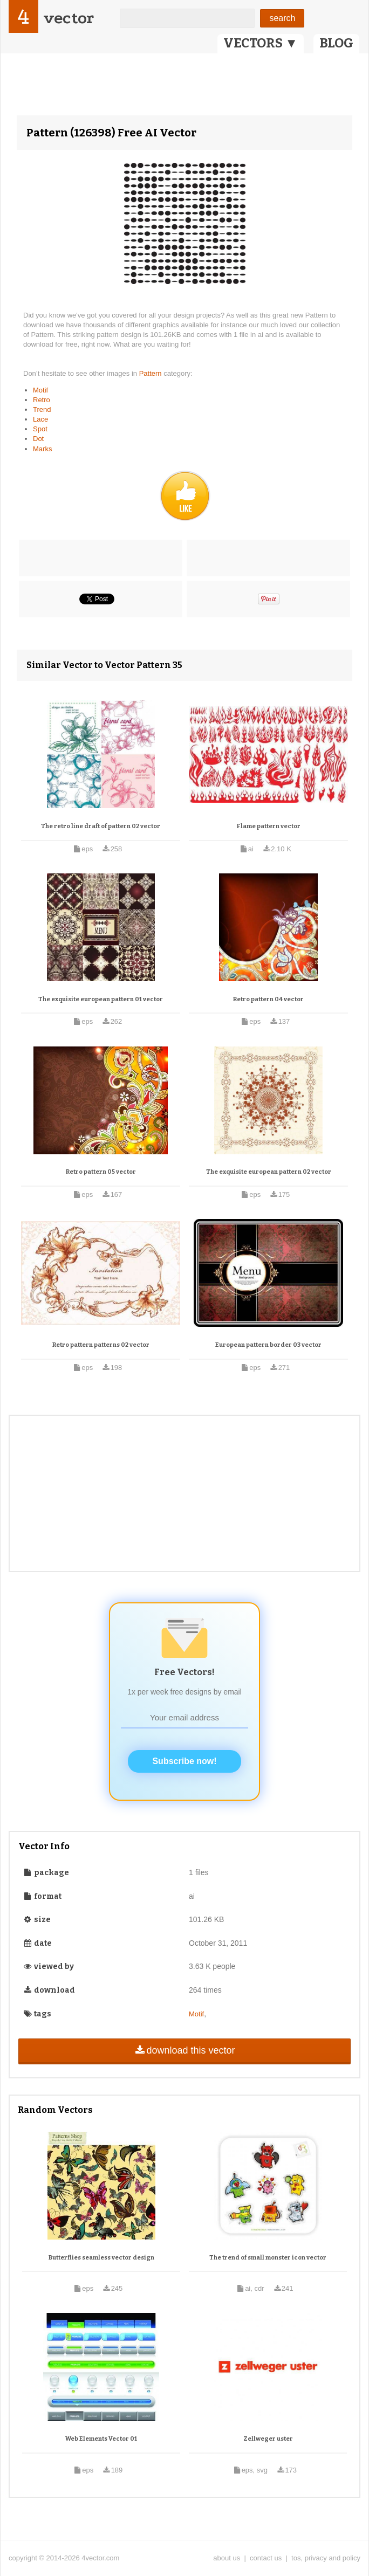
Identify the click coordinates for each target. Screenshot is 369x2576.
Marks (42, 449)
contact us (266, 2558)
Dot (38, 439)
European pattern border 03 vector (268, 1344)
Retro (41, 400)
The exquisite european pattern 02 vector (268, 1171)
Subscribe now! (184, 1761)
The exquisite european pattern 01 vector (100, 999)
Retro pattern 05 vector (101, 1171)
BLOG (336, 43)
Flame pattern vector (268, 826)
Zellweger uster (268, 2438)
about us (226, 2558)
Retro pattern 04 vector (268, 999)
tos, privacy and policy (325, 2558)
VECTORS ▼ (260, 43)
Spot (40, 429)
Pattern (151, 373)
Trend (42, 409)
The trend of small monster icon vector (267, 2257)
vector (68, 18)
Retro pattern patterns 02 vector (100, 1344)
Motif (40, 390)
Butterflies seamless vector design (101, 2257)
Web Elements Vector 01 (101, 2438)
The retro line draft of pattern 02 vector (100, 826)
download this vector (184, 2050)
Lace (40, 419)
